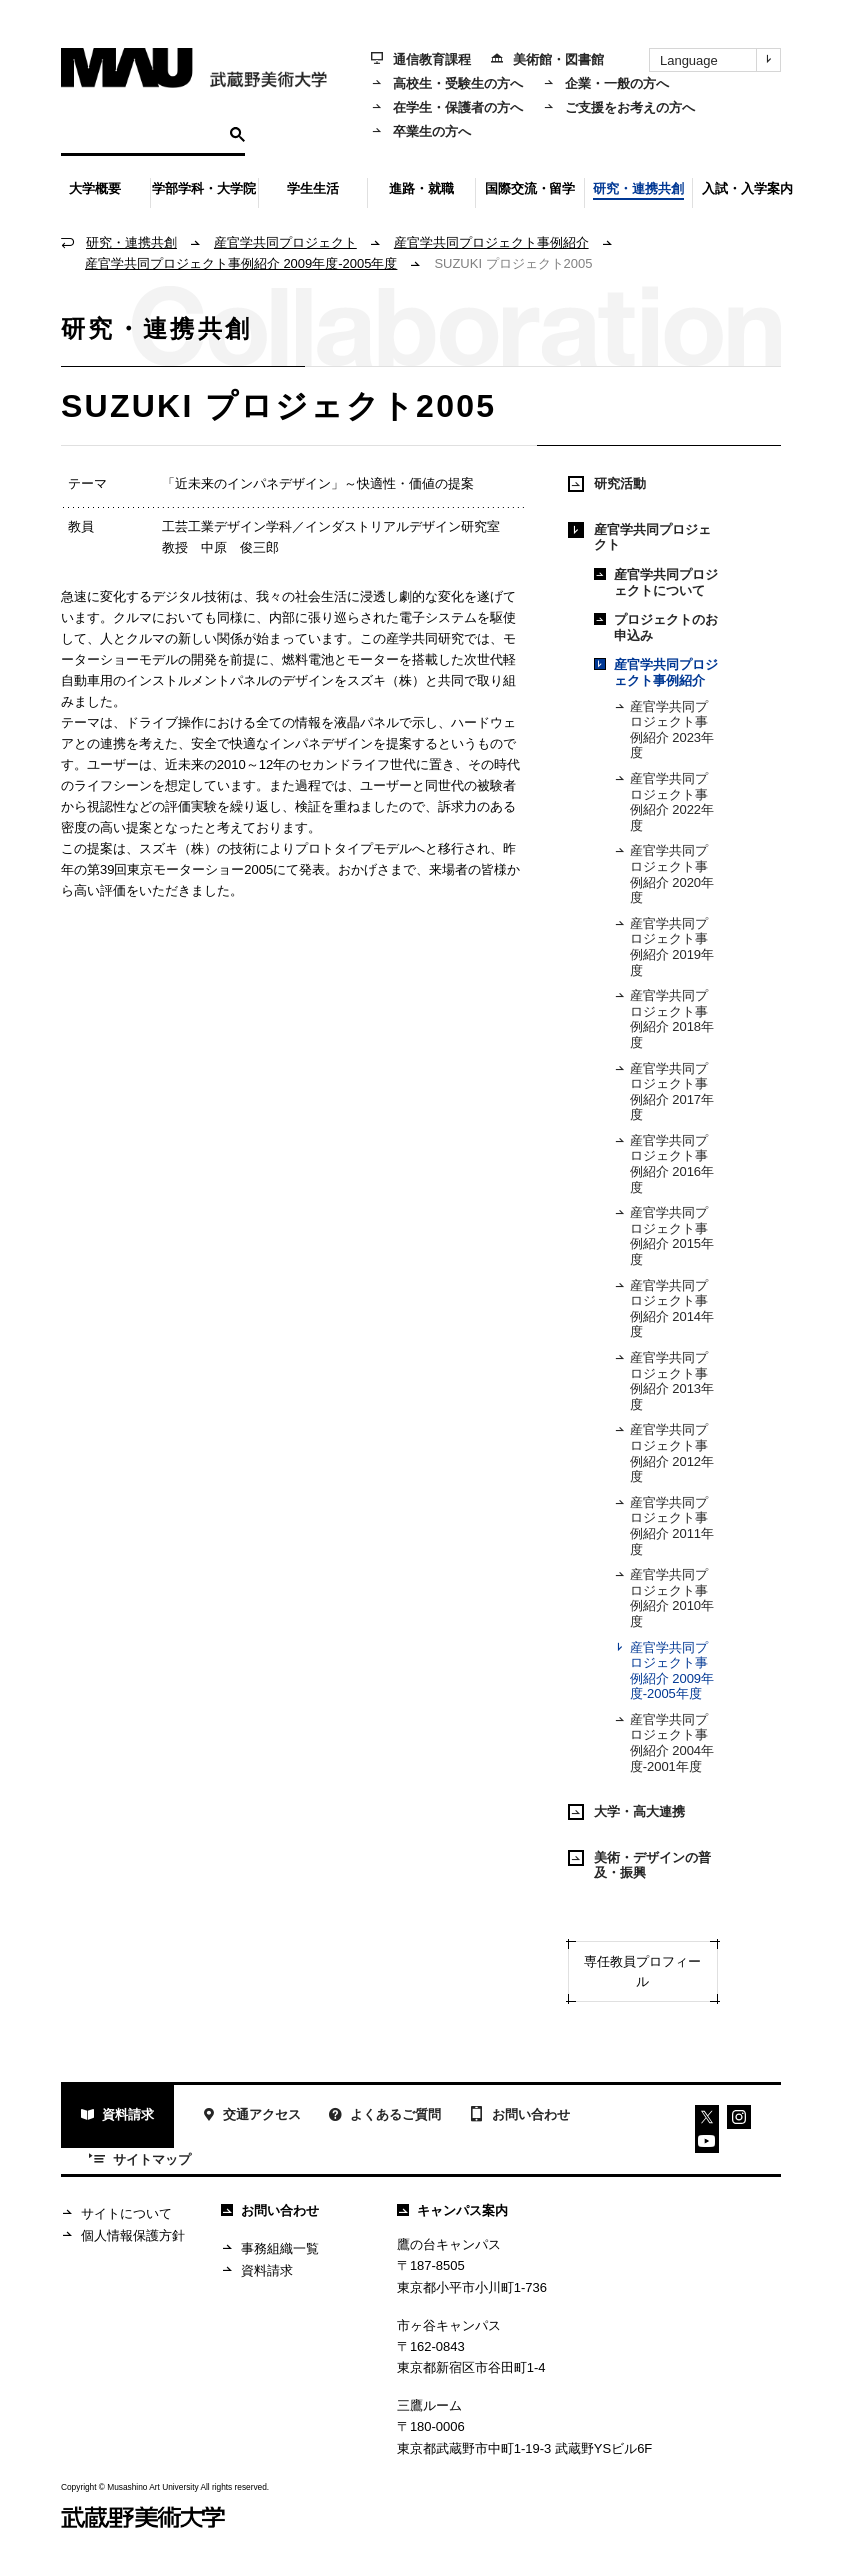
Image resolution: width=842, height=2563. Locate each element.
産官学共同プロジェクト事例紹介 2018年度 (664, 1019)
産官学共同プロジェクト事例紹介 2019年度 (664, 947)
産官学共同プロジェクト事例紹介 (491, 242)
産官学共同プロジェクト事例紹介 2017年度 (664, 1092)
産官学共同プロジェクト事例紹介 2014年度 (664, 1309)
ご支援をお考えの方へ (619, 107)
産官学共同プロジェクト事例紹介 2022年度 (664, 802)
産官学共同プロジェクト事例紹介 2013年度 (664, 1381)
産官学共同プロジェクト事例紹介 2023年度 (664, 730)
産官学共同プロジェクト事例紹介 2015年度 (664, 1236)
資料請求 (117, 2117)
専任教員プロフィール (642, 1971)
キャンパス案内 (452, 2210)
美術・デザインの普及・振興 (639, 1865)
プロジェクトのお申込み (656, 627)
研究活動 (607, 484)
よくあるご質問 (385, 2117)
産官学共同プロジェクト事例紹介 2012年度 (664, 1453)
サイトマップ (140, 2161)
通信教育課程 (421, 59)
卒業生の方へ (421, 131)
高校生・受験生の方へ (447, 83)
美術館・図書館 (547, 59)
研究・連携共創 (131, 242)
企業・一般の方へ (606, 83)
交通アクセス (251, 2117)
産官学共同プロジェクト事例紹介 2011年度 (664, 1526)
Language (720, 60)
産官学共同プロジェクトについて (656, 582)
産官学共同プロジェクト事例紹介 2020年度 (664, 874)
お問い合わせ (519, 2116)
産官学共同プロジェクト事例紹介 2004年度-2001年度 (664, 1743)
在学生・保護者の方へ (447, 107)
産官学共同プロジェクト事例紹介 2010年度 (664, 1598)
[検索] (142, 134)
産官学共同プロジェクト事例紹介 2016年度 (664, 1164)
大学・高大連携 (626, 1812)
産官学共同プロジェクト (285, 242)
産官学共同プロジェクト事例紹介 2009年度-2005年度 (241, 263)
